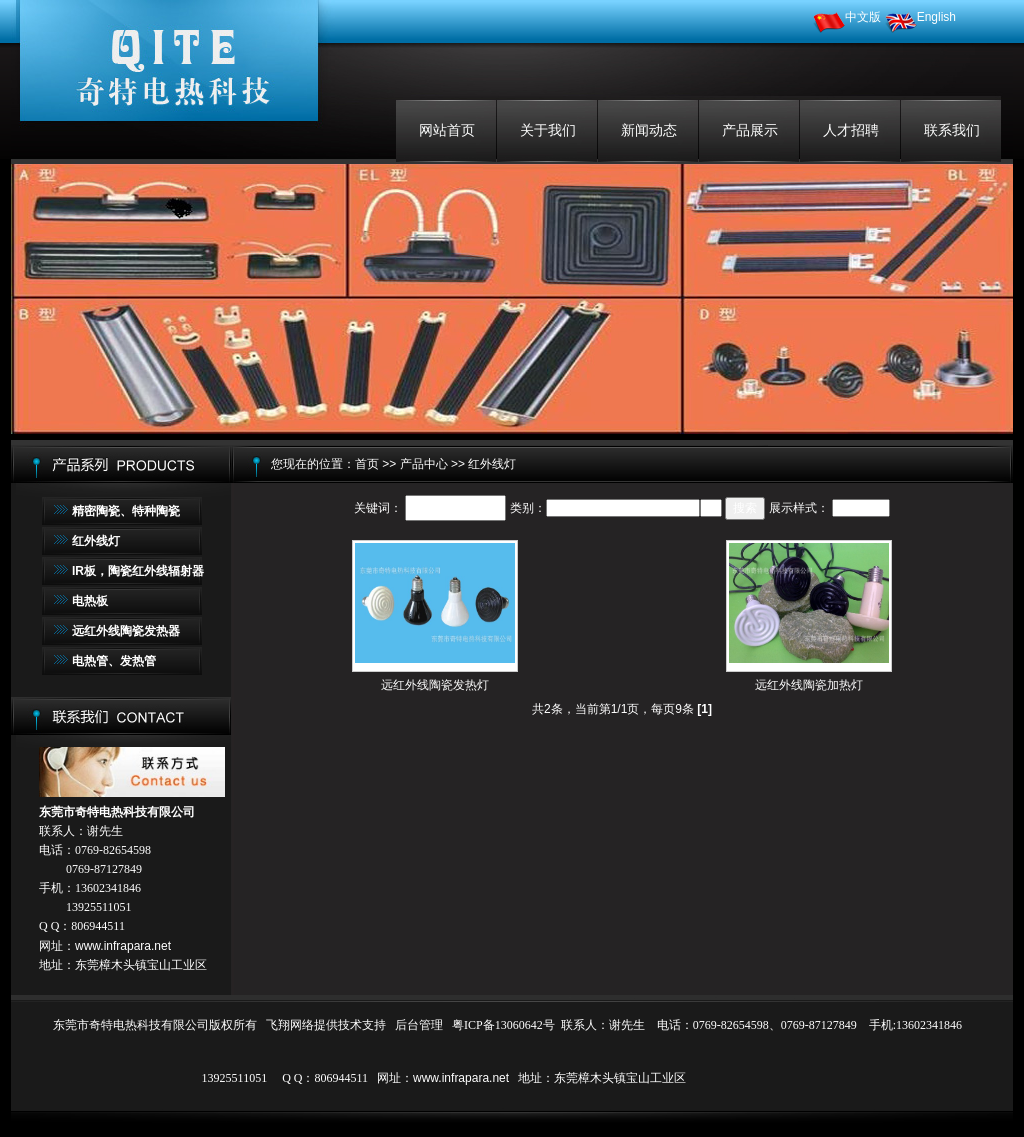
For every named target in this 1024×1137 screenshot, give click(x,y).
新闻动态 (649, 130)
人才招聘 (851, 130)
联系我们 (952, 130)
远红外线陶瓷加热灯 (809, 685)
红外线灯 (96, 541)
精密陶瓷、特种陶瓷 (126, 511)
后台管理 (419, 1025)
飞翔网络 (290, 1025)
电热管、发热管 (114, 661)
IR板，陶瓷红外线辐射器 (138, 571)
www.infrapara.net (123, 946)
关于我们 (548, 130)
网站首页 (447, 130)
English (920, 17)
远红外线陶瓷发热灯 (435, 685)
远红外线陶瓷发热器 (126, 631)
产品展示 (750, 130)
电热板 (90, 601)
